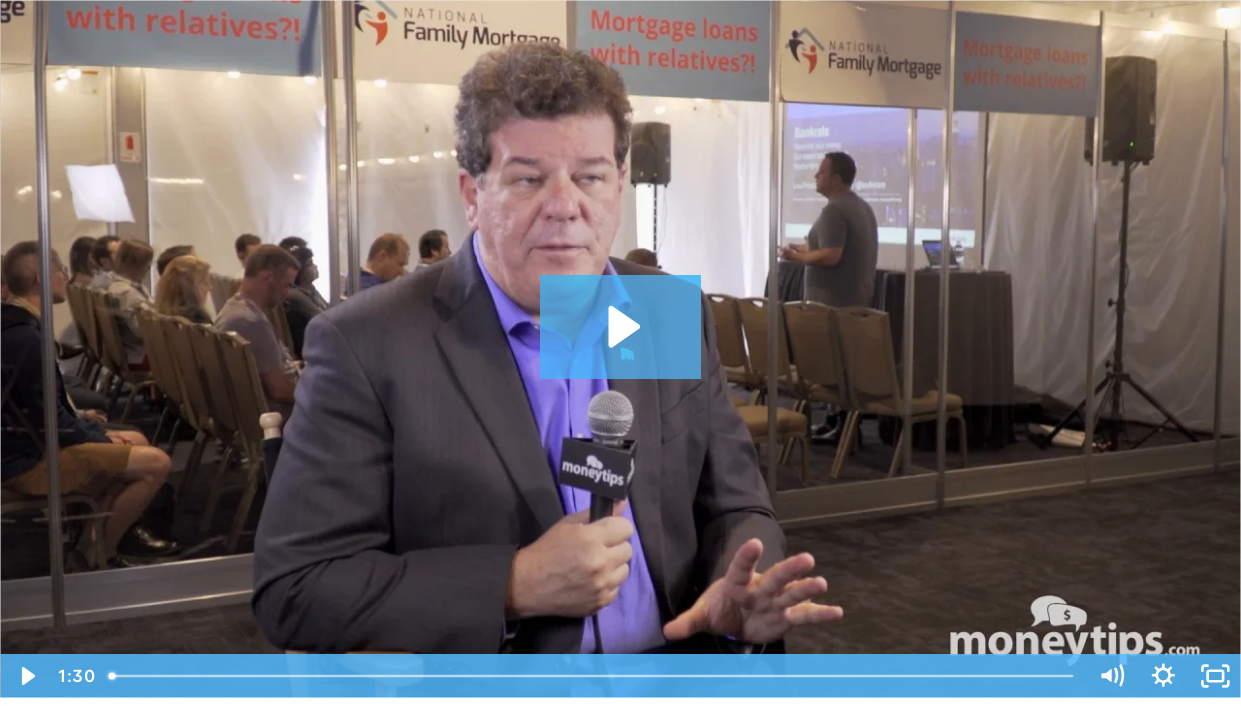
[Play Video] (26, 676)
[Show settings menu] (1164, 676)
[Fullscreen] (1215, 676)
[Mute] (1112, 676)
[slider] (592, 676)
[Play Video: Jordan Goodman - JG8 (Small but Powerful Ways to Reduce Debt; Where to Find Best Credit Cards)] (621, 326)
